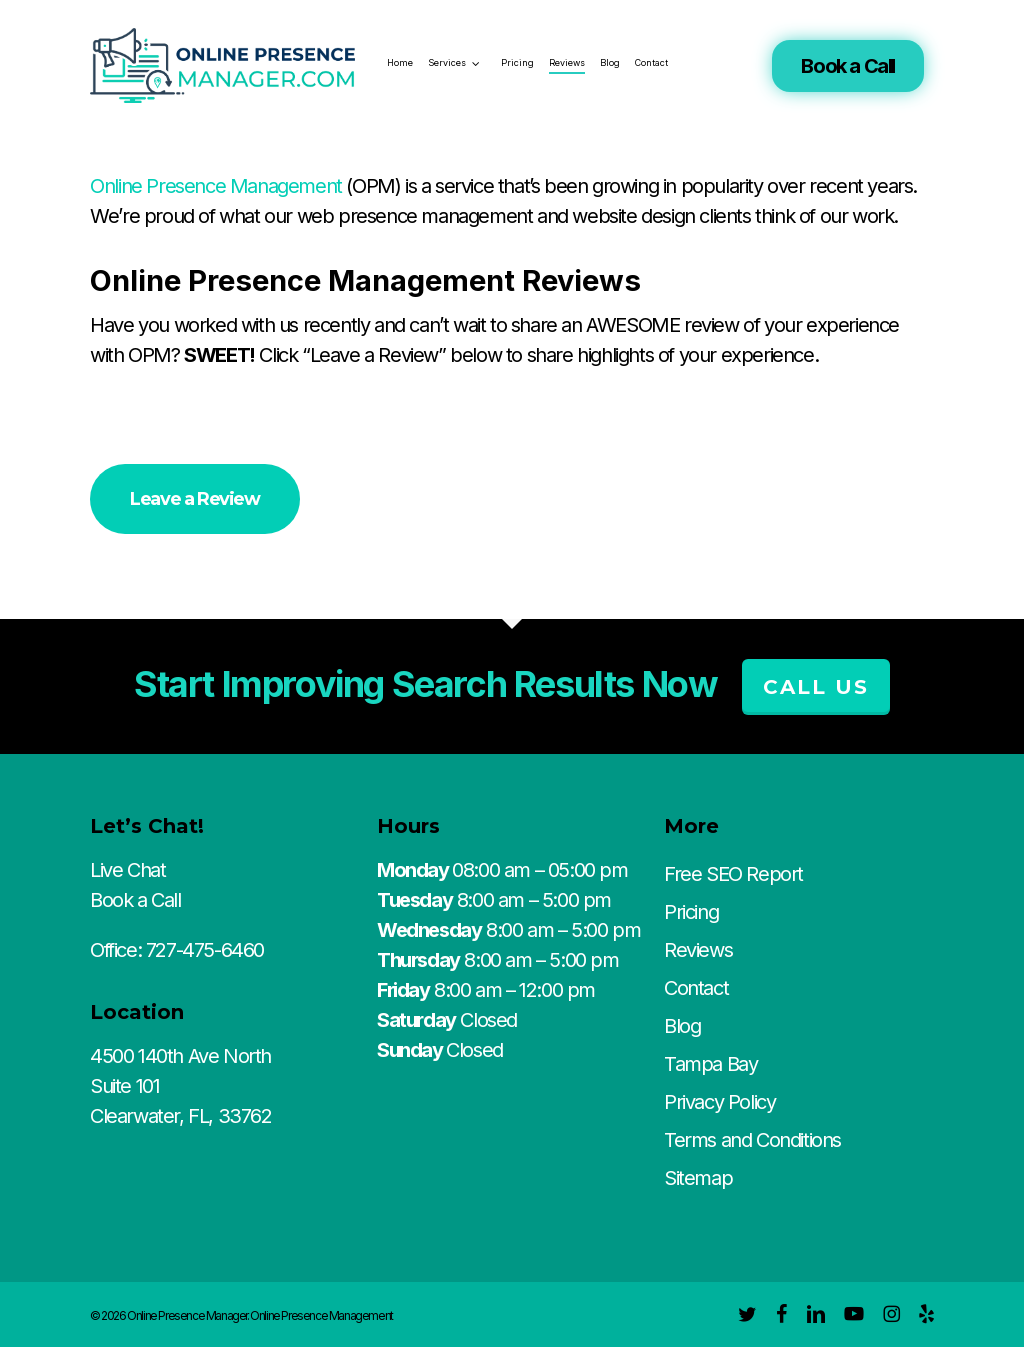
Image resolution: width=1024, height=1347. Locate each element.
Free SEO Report (733, 874)
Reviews (698, 950)
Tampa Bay (710, 1064)
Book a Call (848, 66)
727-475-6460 (205, 950)
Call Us (816, 687)
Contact (696, 988)
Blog (682, 1026)
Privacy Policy (719, 1102)
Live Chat (127, 870)
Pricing (691, 912)
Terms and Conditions (752, 1140)
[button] (194, 499)
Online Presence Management (216, 186)
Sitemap (698, 1178)
